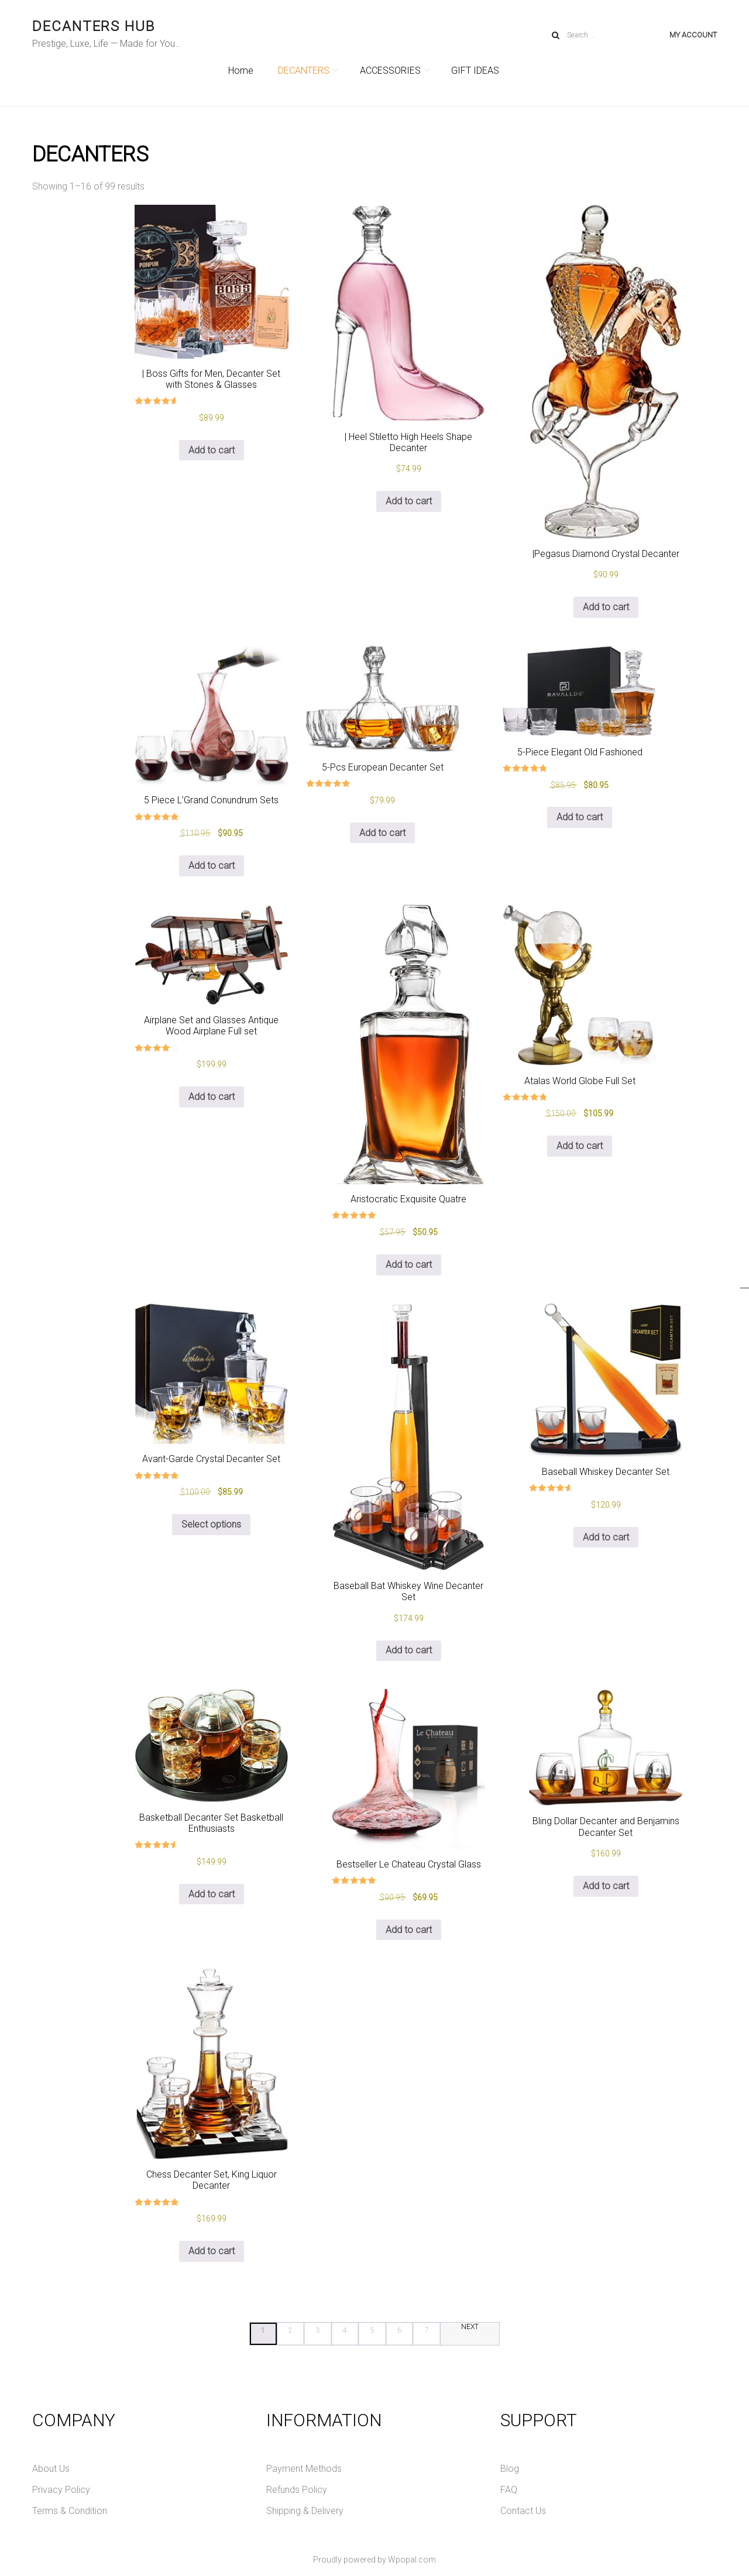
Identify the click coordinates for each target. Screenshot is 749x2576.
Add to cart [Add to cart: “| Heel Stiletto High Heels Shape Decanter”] (409, 501)
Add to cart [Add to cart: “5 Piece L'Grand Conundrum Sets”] (211, 865)
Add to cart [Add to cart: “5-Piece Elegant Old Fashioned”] (579, 817)
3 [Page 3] (317, 2330)
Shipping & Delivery (304, 2510)
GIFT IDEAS (475, 70)
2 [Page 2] (290, 2330)
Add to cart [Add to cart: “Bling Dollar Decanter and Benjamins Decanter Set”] (606, 1885)
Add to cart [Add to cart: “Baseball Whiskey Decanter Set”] (606, 1537)
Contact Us (523, 2510)
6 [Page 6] (399, 2330)
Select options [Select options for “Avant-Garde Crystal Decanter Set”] (211, 1524)
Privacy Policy (61, 2489)
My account (693, 34)
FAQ (508, 2489)
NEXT (470, 2327)
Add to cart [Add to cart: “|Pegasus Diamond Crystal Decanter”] (606, 607)
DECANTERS (306, 70)
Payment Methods (304, 2468)
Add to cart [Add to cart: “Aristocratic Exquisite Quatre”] (409, 1264)
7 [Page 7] (427, 2330)
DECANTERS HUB (93, 26)
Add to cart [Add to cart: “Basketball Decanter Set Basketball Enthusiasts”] (211, 1894)
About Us (51, 2468)
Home (240, 70)
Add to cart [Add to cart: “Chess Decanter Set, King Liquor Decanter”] (211, 2251)
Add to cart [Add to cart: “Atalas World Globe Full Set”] (579, 1145)
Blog (509, 2468)
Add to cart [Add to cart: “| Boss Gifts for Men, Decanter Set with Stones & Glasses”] (211, 450)
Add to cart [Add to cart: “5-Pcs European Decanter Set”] (382, 832)
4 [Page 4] (345, 2330)
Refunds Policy (296, 2489)
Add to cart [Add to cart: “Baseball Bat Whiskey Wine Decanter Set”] (409, 1650)
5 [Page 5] (372, 2330)
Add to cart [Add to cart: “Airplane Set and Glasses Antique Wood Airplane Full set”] (211, 1096)
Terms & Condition (69, 2510)
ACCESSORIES (393, 70)
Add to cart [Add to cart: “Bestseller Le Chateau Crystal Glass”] (409, 1929)
